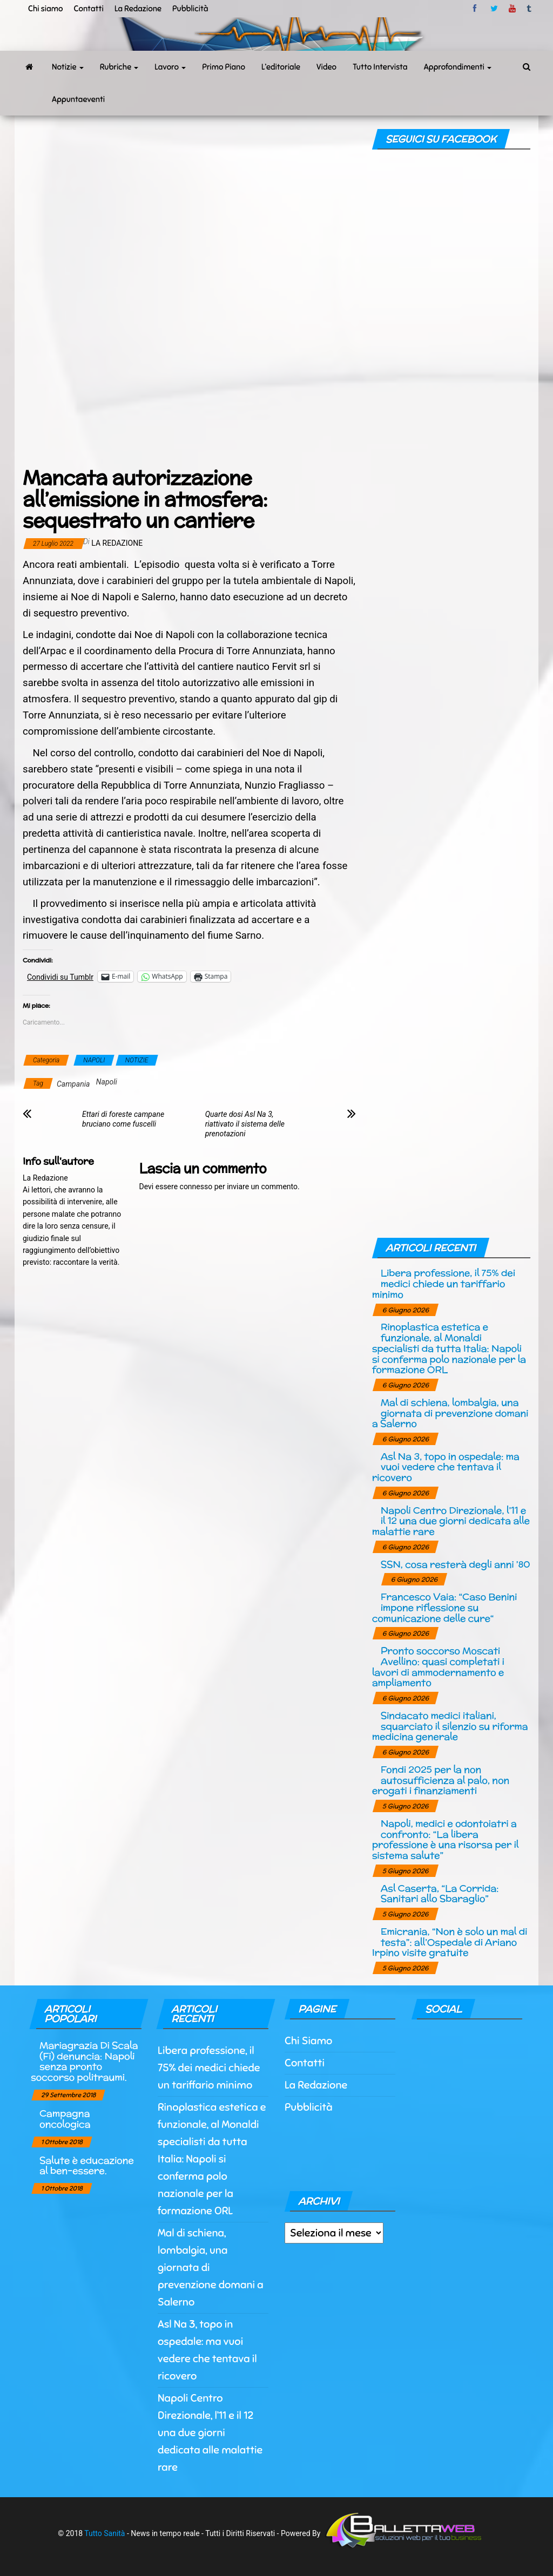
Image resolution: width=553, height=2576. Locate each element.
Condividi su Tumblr (60, 977)
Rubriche (119, 67)
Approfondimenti (458, 67)
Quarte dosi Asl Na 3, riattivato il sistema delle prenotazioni (245, 1124)
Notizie (68, 67)
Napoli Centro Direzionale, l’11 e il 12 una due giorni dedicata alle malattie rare (451, 1520)
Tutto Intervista (380, 67)
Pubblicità (190, 8)
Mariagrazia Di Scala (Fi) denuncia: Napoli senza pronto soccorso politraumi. (84, 2061)
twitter (494, 8)
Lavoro (170, 67)
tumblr (529, 8)
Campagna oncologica (64, 2118)
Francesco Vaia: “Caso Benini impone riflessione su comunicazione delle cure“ (444, 1607)
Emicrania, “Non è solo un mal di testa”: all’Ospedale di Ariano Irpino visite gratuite (450, 1942)
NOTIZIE (137, 1060)
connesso (196, 1186)
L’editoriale (280, 67)
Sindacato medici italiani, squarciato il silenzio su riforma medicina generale (450, 1726)
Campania (73, 1084)
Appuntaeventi (78, 99)
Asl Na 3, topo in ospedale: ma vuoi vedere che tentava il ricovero (446, 1466)
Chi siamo (45, 8)
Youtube (512, 8)
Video (326, 67)
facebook (476, 8)
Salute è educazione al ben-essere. (86, 2165)
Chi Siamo (308, 2041)
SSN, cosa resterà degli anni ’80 (455, 1564)
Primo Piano (223, 67)
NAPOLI (94, 1060)
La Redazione (137, 8)
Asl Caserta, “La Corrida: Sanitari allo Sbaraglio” (440, 1893)
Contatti (88, 8)
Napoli (106, 1081)
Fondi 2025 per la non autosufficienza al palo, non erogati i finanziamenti (440, 1780)
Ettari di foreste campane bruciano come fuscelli (123, 1119)
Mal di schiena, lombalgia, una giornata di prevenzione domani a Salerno (450, 1413)
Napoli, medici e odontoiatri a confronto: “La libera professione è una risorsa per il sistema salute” (445, 1839)
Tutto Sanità (104, 2532)
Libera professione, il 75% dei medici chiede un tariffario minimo (443, 1283)
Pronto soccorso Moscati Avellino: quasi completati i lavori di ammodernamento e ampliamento (438, 1666)
